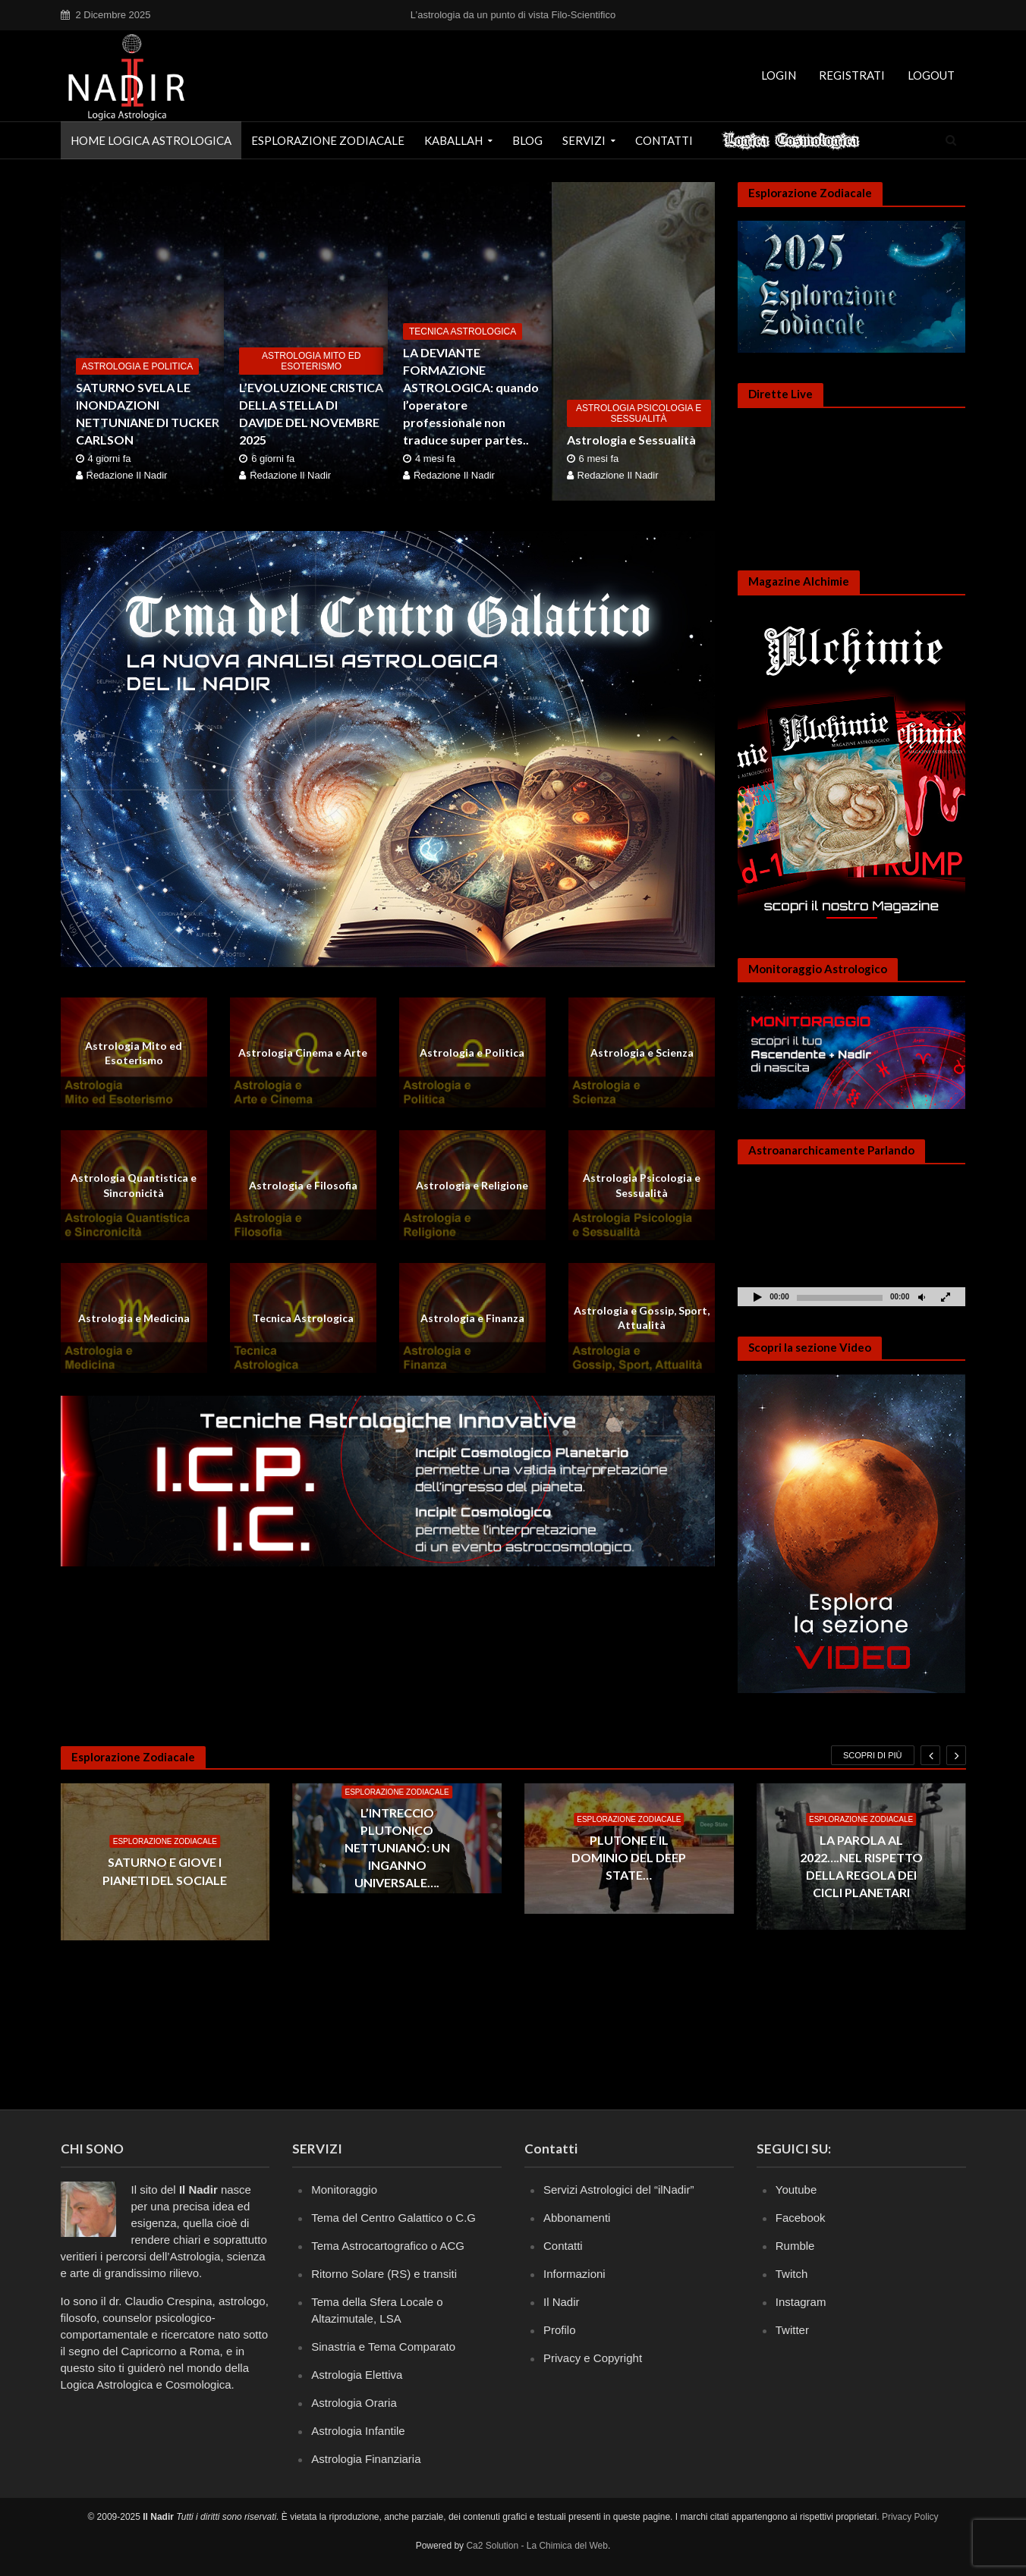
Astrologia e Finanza (472, 1318)
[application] (851, 1242)
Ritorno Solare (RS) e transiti (384, 2273)
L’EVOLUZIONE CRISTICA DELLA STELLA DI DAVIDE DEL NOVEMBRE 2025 (311, 413)
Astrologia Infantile (357, 2430)
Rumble (795, 2245)
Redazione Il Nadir (127, 475)
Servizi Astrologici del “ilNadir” (618, 2189)
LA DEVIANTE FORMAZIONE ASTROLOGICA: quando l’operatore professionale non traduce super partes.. (471, 396)
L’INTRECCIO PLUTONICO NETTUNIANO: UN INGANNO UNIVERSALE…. (397, 1847)
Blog (527, 140)
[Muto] (921, 1296)
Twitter (792, 2329)
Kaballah (453, 140)
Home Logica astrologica (151, 140)
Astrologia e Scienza (642, 1052)
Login (778, 75)
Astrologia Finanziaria (365, 2458)
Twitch (792, 2273)
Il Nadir (561, 2301)
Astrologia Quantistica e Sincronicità (134, 1184)
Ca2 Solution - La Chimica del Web (537, 2545)
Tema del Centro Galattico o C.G (393, 2217)
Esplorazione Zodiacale (327, 140)
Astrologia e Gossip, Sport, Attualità (642, 1317)
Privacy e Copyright (592, 2357)
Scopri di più (872, 1755)
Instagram (801, 2301)
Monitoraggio (344, 2189)
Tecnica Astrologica (462, 331)
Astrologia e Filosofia (303, 1185)
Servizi (584, 140)
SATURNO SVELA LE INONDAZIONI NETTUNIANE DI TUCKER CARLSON (147, 413)
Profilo (559, 2329)
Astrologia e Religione (472, 1185)
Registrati (852, 75)
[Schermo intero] (945, 1296)
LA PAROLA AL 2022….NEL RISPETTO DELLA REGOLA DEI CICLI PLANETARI (861, 1866)
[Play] (757, 1296)
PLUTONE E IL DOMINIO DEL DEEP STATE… (628, 1857)
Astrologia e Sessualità (631, 439)
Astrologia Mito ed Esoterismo (311, 361)
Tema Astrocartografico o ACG (387, 2245)
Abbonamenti (576, 2217)
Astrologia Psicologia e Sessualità (638, 413)
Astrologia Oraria (354, 2402)
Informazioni (574, 2273)
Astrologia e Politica (138, 366)
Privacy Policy (910, 2517)
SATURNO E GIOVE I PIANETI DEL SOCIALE (164, 1870)
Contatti (664, 140)
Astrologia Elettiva (356, 2374)
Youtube (796, 2189)
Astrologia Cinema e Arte (302, 1052)
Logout (931, 75)
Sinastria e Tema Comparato (383, 2346)
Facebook (801, 2217)
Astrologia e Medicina (134, 1318)
